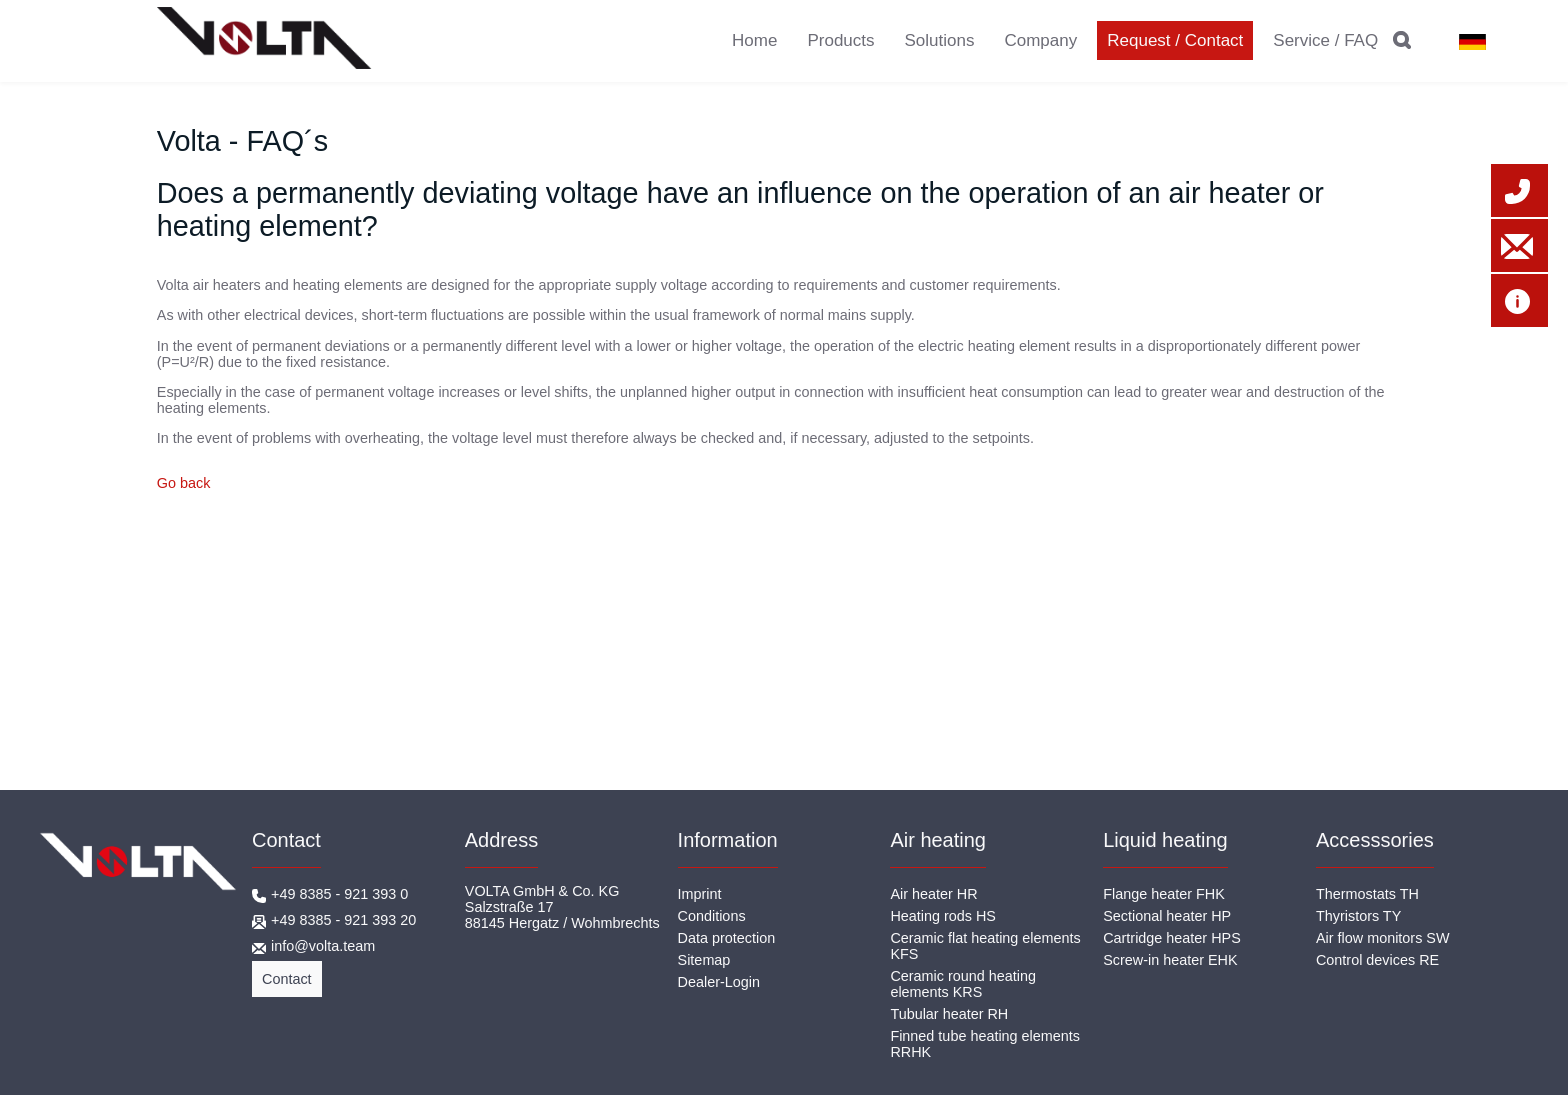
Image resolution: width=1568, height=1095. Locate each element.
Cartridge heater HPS (1172, 938)
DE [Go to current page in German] (1465, 42)
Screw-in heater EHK (1170, 960)
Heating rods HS (943, 916)
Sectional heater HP (1167, 916)
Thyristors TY (1358, 916)
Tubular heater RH (949, 1014)
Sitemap (704, 960)
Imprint (700, 894)
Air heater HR (933, 894)
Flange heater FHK (1164, 894)
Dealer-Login (719, 982)
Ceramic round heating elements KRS (963, 984)
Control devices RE (1377, 960)
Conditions (712, 916)
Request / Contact (1175, 40)
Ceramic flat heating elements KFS (985, 946)
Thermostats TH (1367, 894)
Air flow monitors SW (1383, 938)
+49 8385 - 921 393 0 (339, 894)
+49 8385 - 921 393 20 (343, 920)
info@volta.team (323, 946)
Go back (184, 483)
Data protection (727, 938)
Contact (287, 979)
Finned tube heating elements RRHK (985, 1044)
